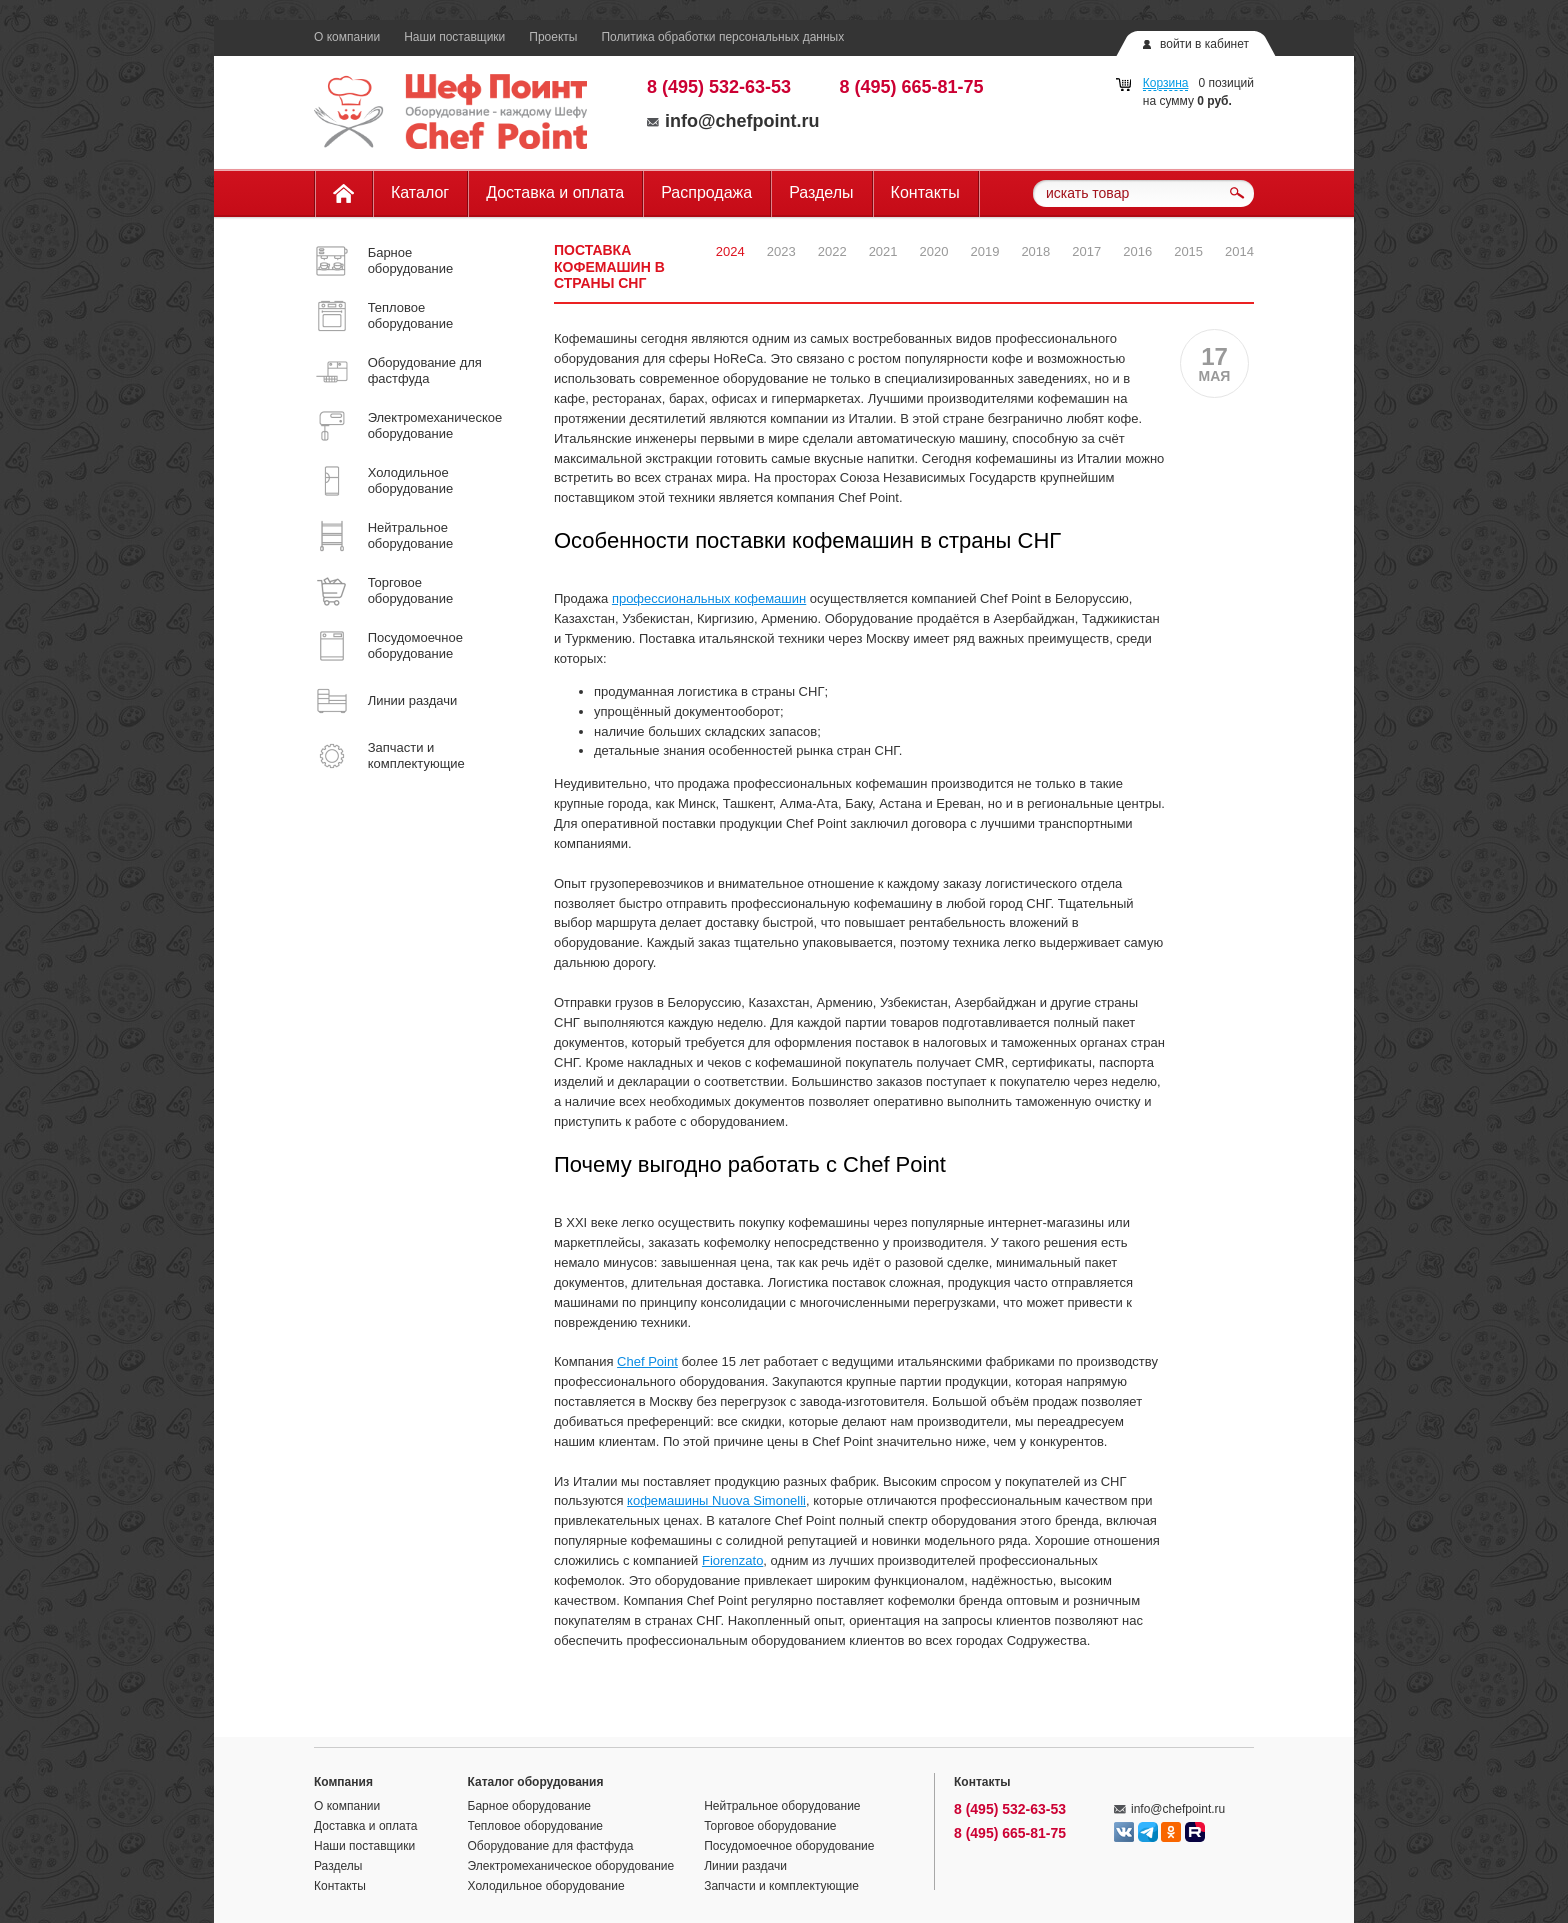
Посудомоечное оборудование (789, 1846)
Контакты (925, 192)
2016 (1137, 251)
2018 (1035, 251)
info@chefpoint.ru (733, 121)
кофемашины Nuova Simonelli (716, 1500)
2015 (1188, 251)
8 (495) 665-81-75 (912, 87)
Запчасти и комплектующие (781, 1886)
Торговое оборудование (770, 1826)
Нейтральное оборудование (782, 1806)
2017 (1086, 251)
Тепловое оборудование (536, 1826)
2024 (730, 251)
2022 (832, 251)
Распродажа (706, 192)
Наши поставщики (454, 37)
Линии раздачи (745, 1866)
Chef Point (647, 1361)
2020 (934, 251)
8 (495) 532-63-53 (719, 87)
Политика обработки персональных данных (722, 37)
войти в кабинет (1204, 44)
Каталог (420, 192)
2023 (781, 251)
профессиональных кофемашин (709, 598)
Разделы (821, 192)
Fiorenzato (732, 1560)
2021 (883, 251)
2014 (1239, 251)
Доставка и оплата (555, 192)
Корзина (1166, 83)
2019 (984, 251)
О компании (347, 37)
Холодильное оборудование (546, 1886)
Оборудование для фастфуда (551, 1846)
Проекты (553, 37)
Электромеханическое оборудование (571, 1866)
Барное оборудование (530, 1806)
